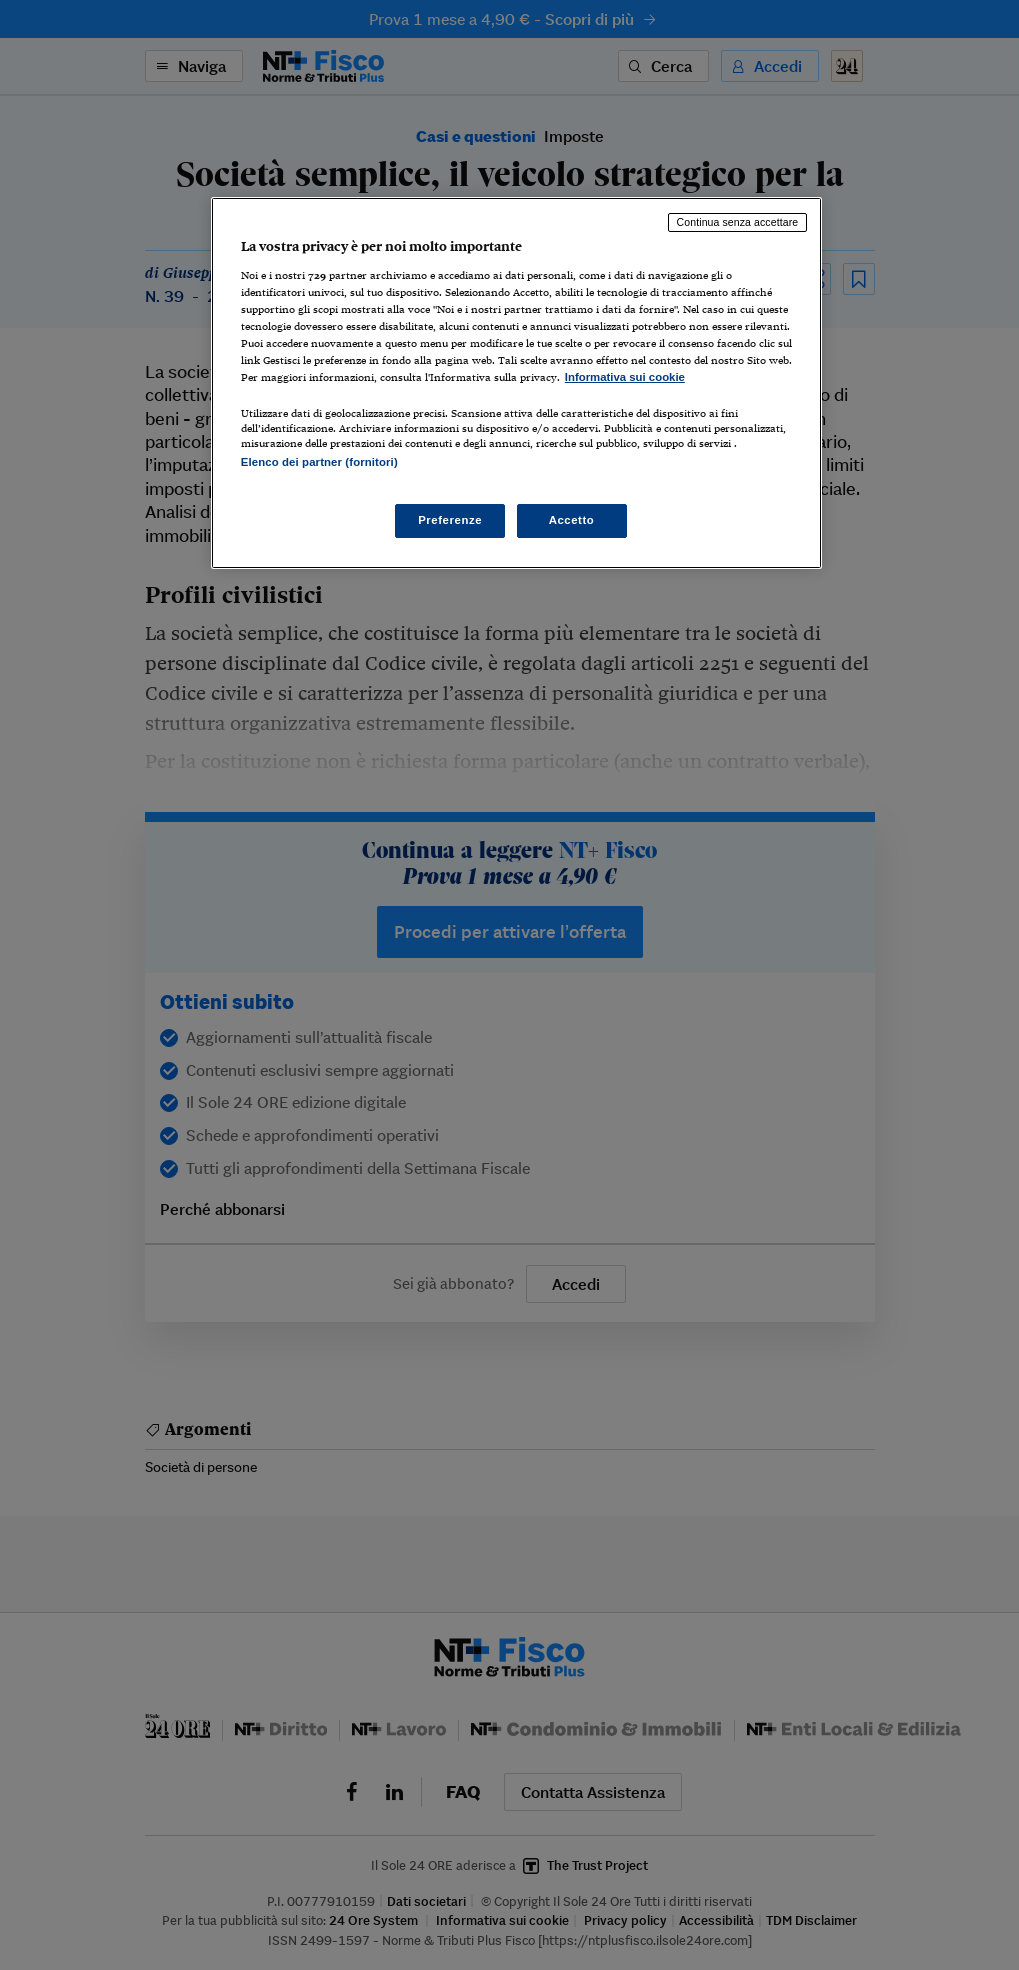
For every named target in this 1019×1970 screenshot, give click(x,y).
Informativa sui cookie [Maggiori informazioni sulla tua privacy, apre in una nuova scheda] (625, 377)
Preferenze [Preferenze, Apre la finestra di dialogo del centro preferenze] (450, 520)
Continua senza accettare (738, 222)
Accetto (572, 520)
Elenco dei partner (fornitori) (319, 462)
